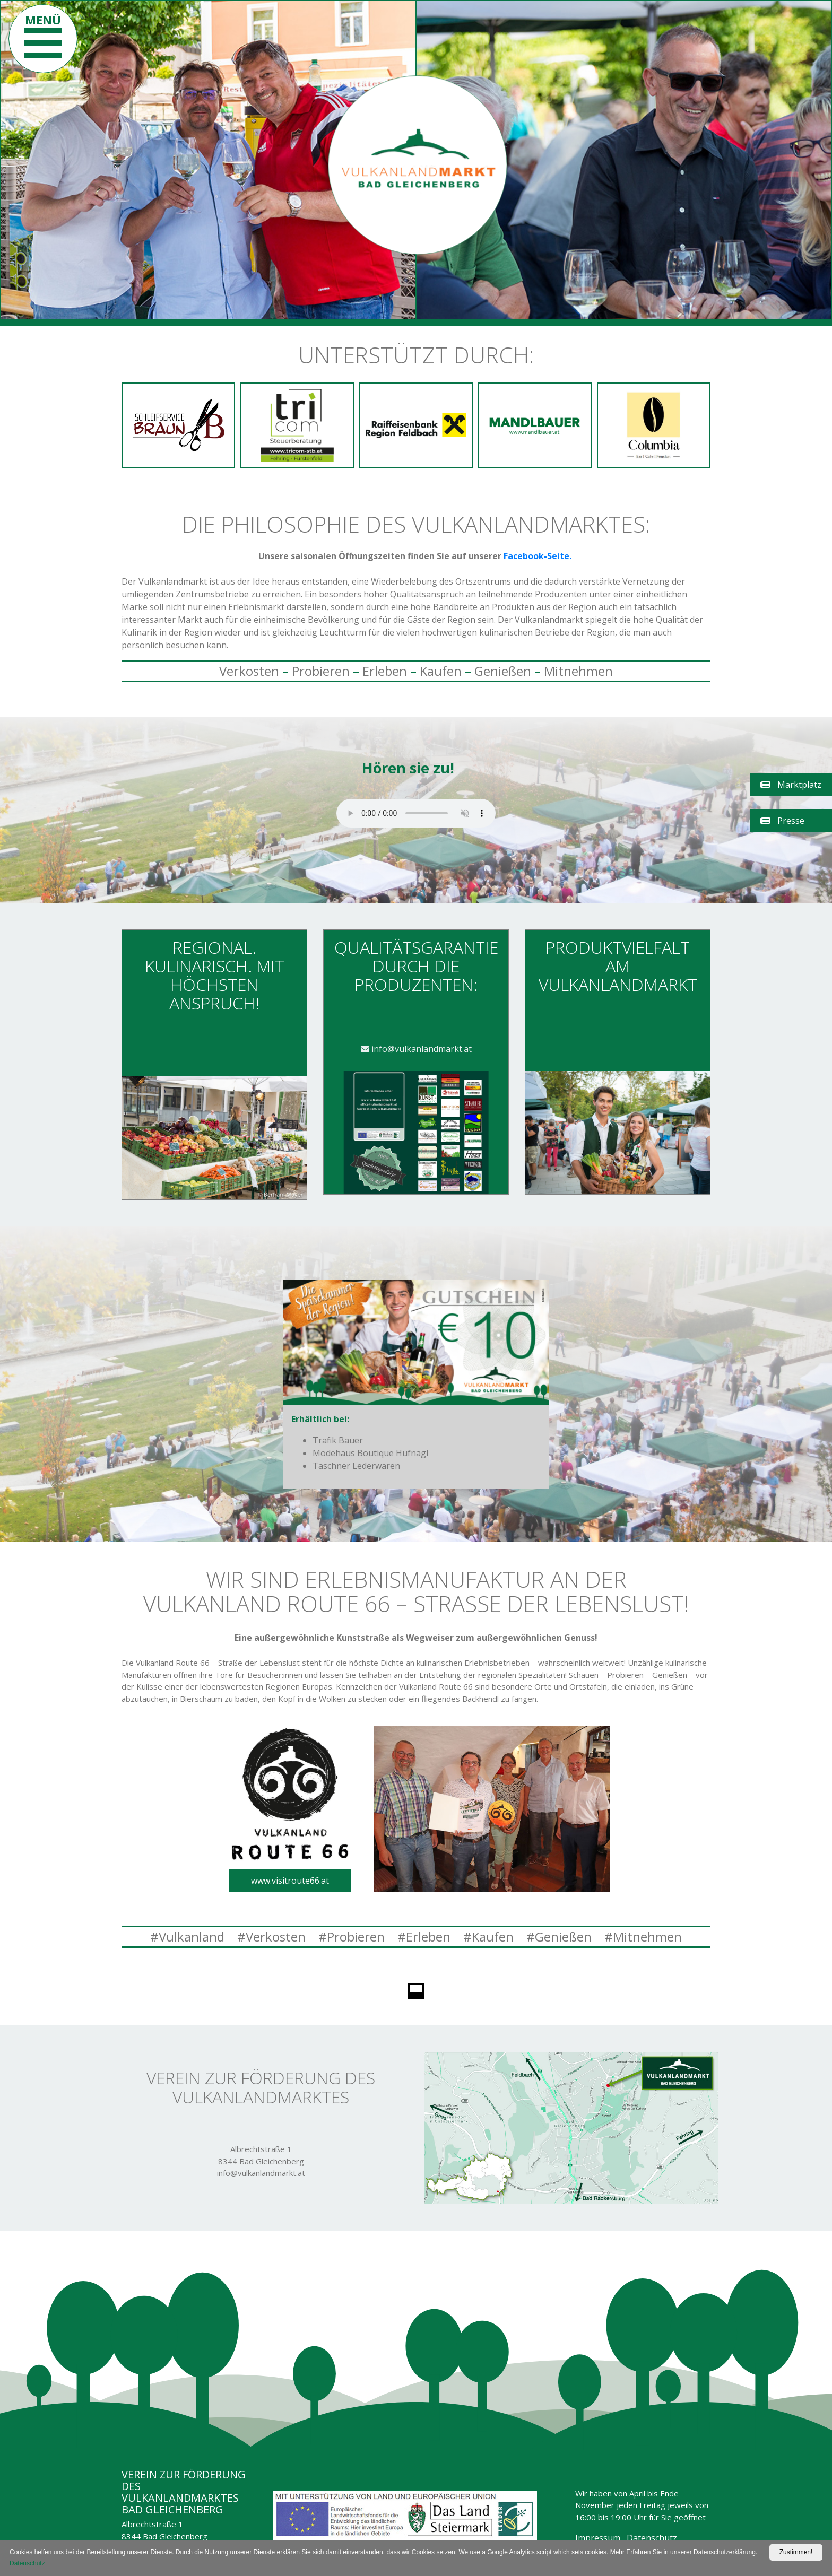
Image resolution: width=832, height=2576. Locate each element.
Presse (782, 820)
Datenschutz (652, 2538)
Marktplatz (790, 784)
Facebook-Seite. (539, 556)
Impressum (597, 2538)
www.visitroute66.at (290, 1880)
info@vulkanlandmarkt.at (416, 1049)
